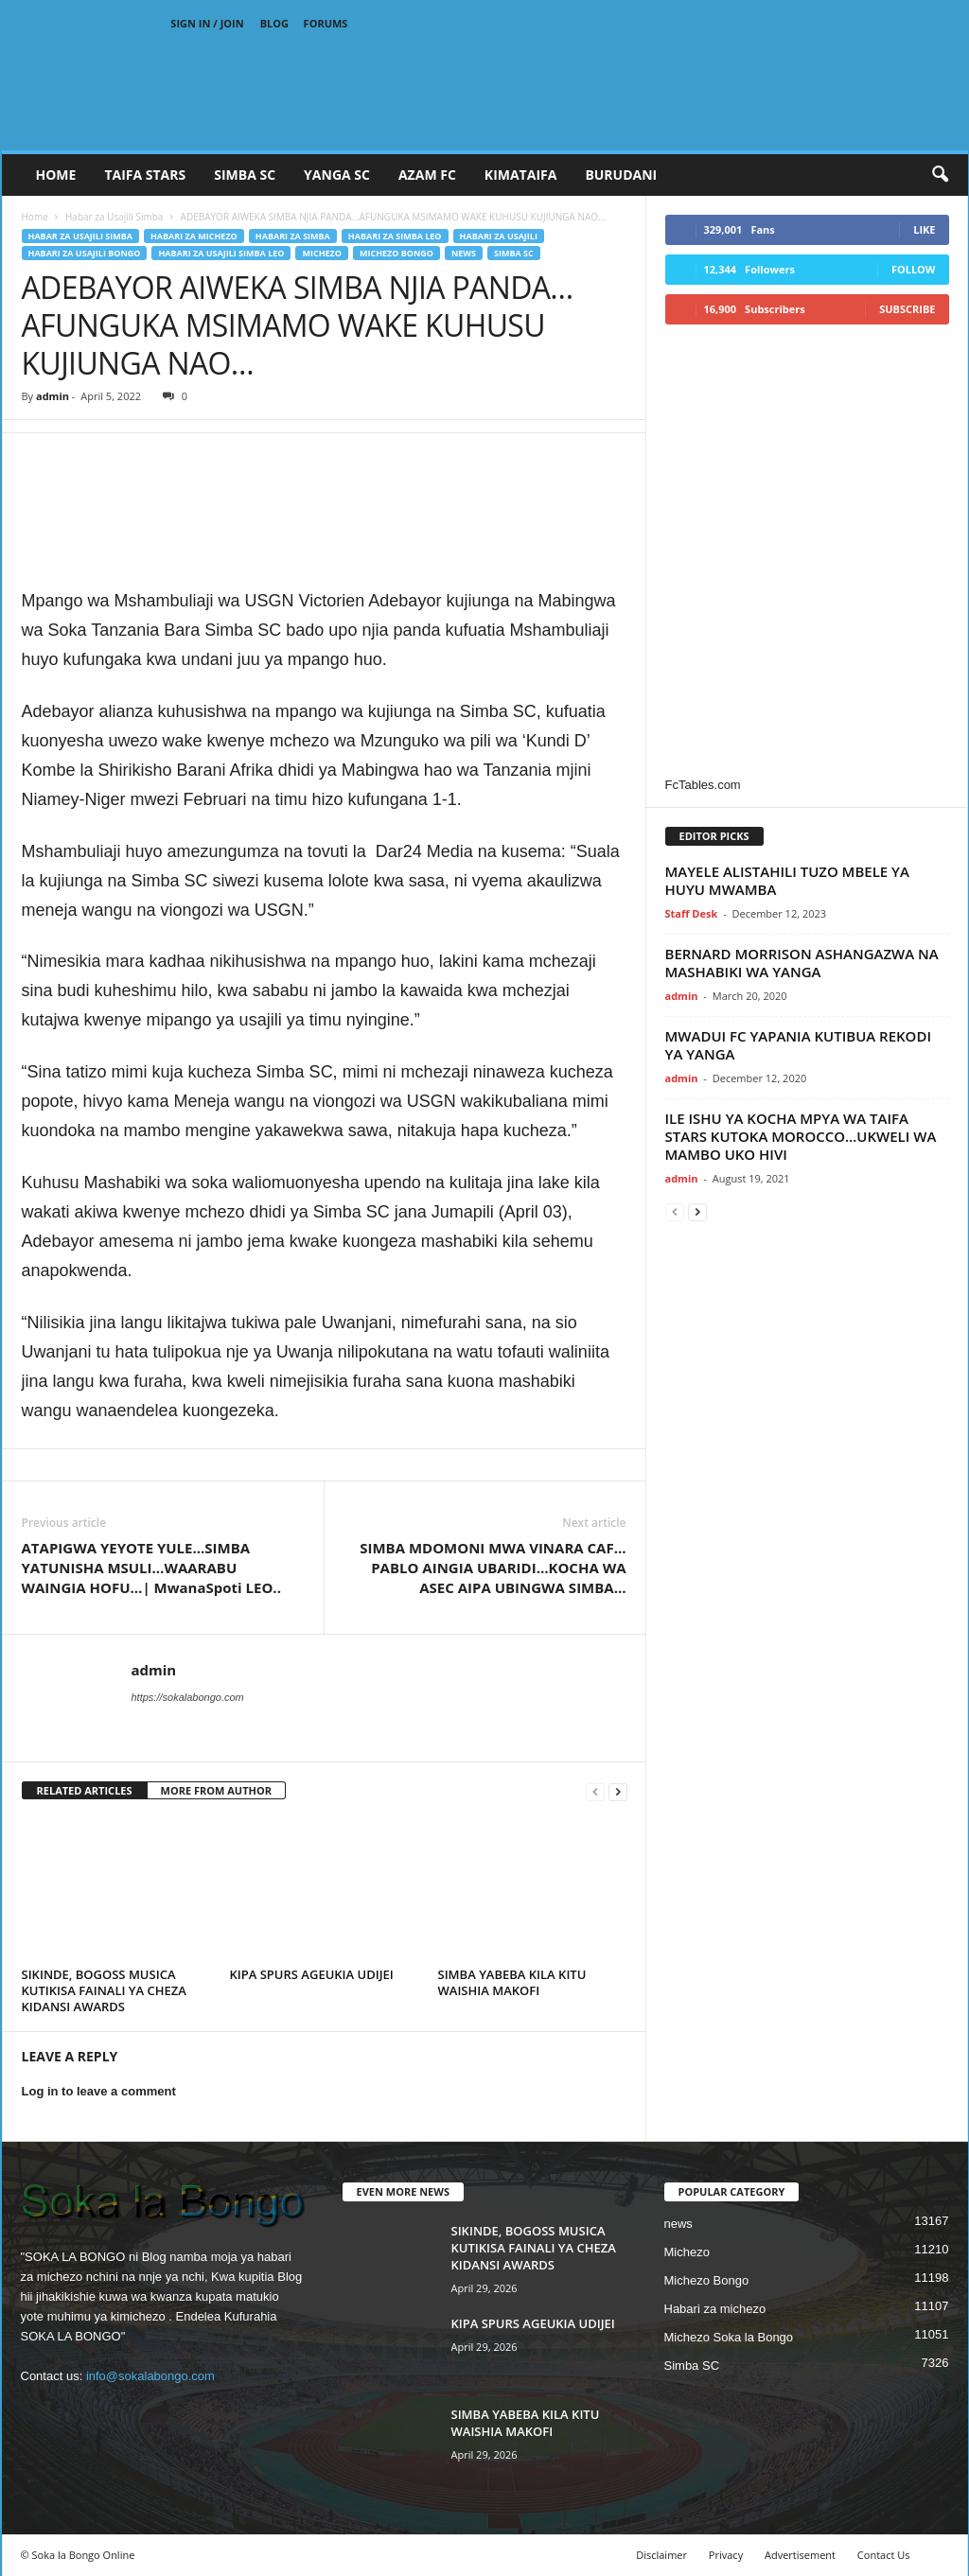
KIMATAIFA (520, 175)
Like (924, 229)
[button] (939, 175)
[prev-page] (595, 1791)
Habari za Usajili (498, 236)
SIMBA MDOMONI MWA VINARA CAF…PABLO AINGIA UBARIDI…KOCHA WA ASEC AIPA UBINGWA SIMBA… (492, 1567)
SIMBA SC (244, 175)
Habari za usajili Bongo (84, 253)
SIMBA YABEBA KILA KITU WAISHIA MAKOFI (512, 1982)
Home (56, 175)
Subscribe (907, 309)
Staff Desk (691, 913)
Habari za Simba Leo (395, 236)
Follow (913, 269)
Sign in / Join (206, 23)
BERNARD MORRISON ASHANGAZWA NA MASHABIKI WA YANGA (802, 962)
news (463, 253)
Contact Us (883, 2555)
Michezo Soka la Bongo (729, 2337)
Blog (274, 23)
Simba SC (514, 253)
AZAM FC (427, 175)
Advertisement (800, 2555)
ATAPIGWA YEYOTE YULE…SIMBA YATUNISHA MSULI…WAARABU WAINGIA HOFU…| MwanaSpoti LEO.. (151, 1567)
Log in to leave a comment (99, 2091)
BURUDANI (621, 175)
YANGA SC (337, 175)
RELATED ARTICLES (84, 1790)
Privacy (726, 2555)
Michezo (322, 253)
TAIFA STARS (144, 175)
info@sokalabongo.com (150, 2376)
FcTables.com (703, 785)
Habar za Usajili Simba (114, 216)
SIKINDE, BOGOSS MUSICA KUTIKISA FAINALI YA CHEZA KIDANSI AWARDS (104, 1990)
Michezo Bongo (396, 253)
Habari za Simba (292, 236)
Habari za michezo (194, 236)
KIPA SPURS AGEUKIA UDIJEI (312, 1974)
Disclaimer (661, 2555)
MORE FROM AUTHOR (216, 1790)
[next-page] (617, 1791)
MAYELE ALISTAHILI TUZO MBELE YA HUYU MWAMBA (787, 880)
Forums (326, 23)
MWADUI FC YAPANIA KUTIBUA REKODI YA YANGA (798, 1044)
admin (52, 396)
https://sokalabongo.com (188, 1697)
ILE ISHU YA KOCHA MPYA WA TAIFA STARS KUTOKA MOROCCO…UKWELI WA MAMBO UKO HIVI (801, 1136)
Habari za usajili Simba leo (221, 253)
